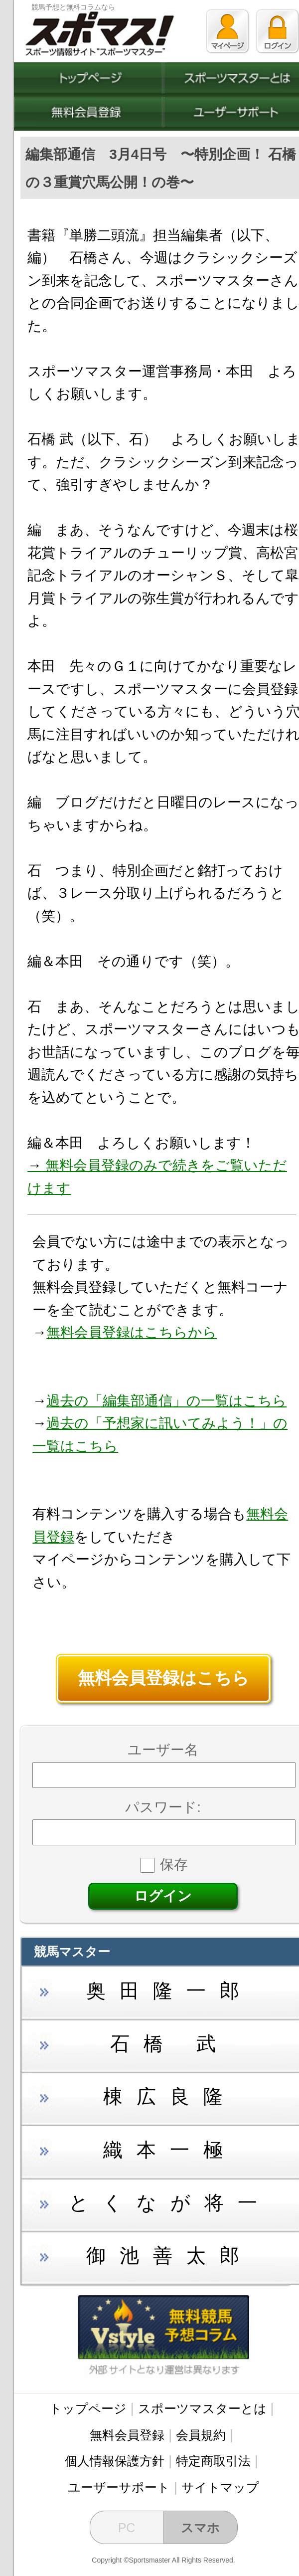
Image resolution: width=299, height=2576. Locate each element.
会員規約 (201, 2435)
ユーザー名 (163, 1750)
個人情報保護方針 (114, 2461)
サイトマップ (220, 2487)
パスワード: (163, 1807)
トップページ (88, 2408)
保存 (164, 1864)
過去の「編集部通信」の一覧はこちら (166, 1400)
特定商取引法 (213, 2461)
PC (127, 2528)
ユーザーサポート (119, 2487)
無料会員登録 (127, 2435)
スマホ (200, 2528)
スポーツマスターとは (202, 2408)
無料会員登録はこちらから (131, 1332)
